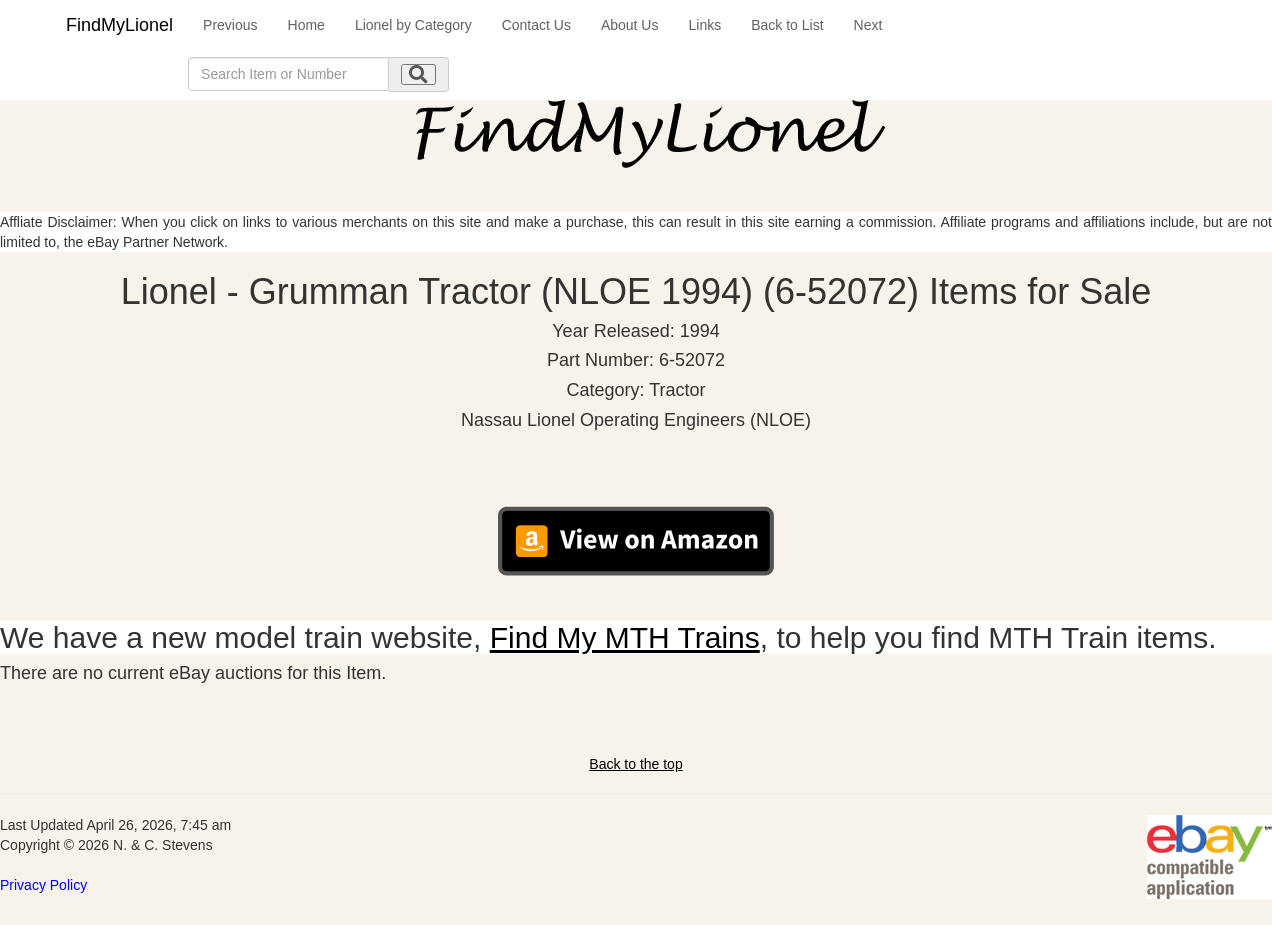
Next (868, 25)
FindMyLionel (119, 25)
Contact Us (536, 25)
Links (704, 25)
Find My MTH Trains (625, 637)
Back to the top (635, 764)
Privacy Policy (43, 885)
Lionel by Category (413, 25)
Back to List (787, 25)
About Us (630, 25)
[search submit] (418, 74)
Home (306, 25)
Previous (230, 25)
